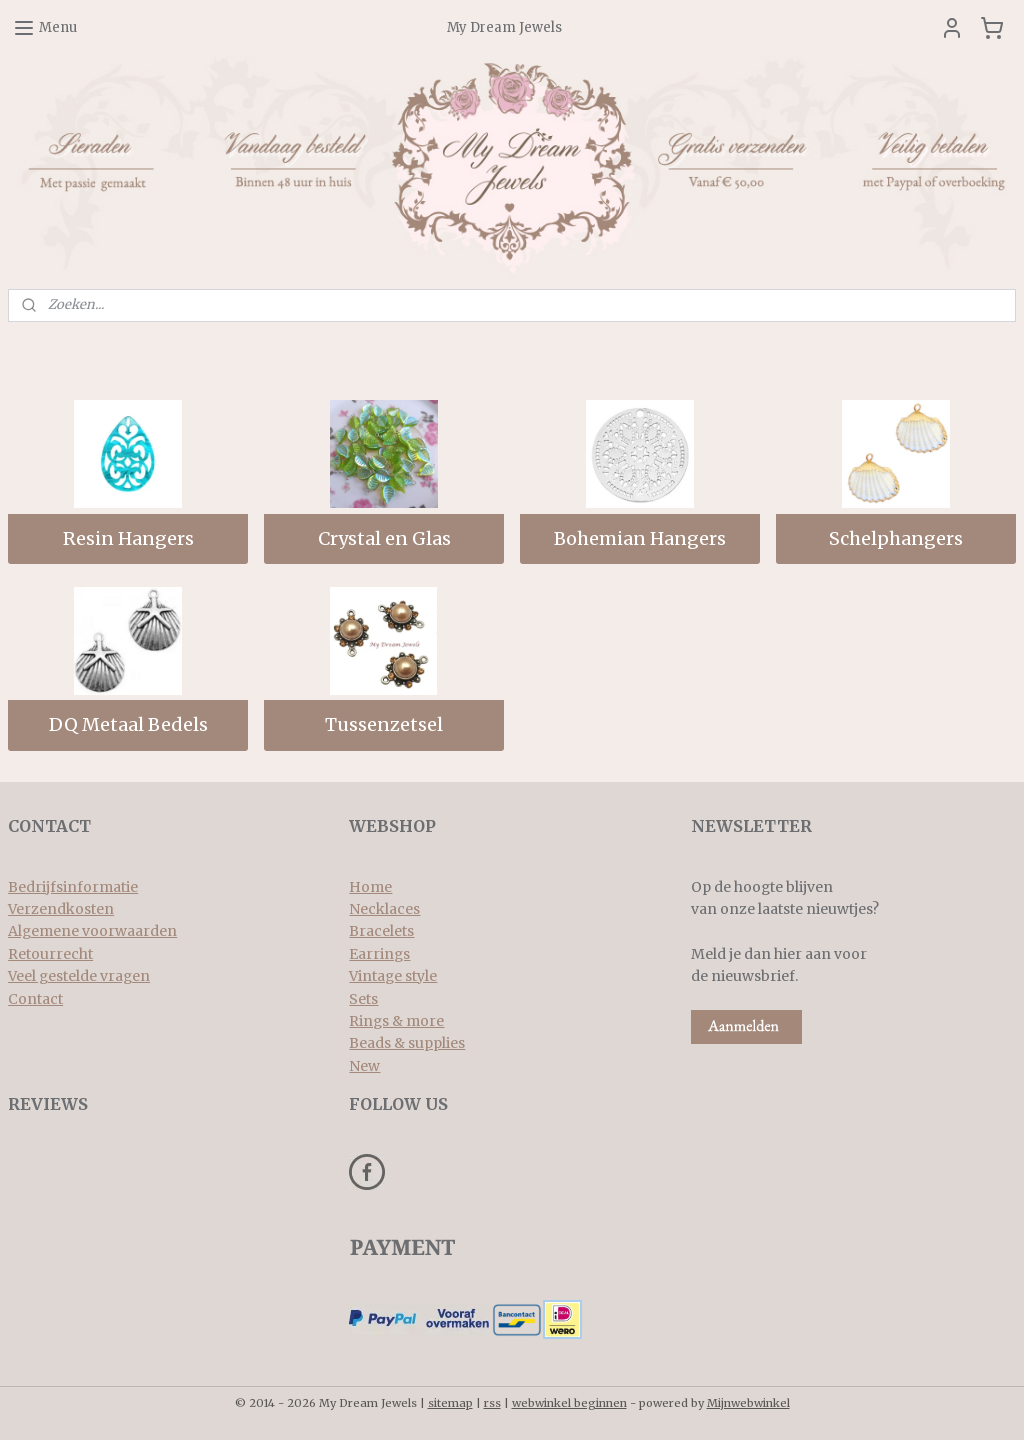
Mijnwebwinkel (748, 1403)
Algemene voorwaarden (92, 931)
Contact (35, 999)
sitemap (450, 1403)
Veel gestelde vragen (79, 976)
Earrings (379, 954)
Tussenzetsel (384, 725)
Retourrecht (50, 954)
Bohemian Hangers (640, 538)
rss (492, 1403)
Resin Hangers (128, 538)
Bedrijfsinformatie (73, 887)
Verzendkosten (61, 909)
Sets (363, 999)
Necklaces (384, 909)
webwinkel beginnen (569, 1403)
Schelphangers (896, 538)
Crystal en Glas (384, 538)
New (364, 1066)
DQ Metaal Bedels (128, 725)
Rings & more (396, 1021)
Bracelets (381, 931)
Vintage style (393, 976)
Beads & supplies (407, 1043)
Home (370, 887)
